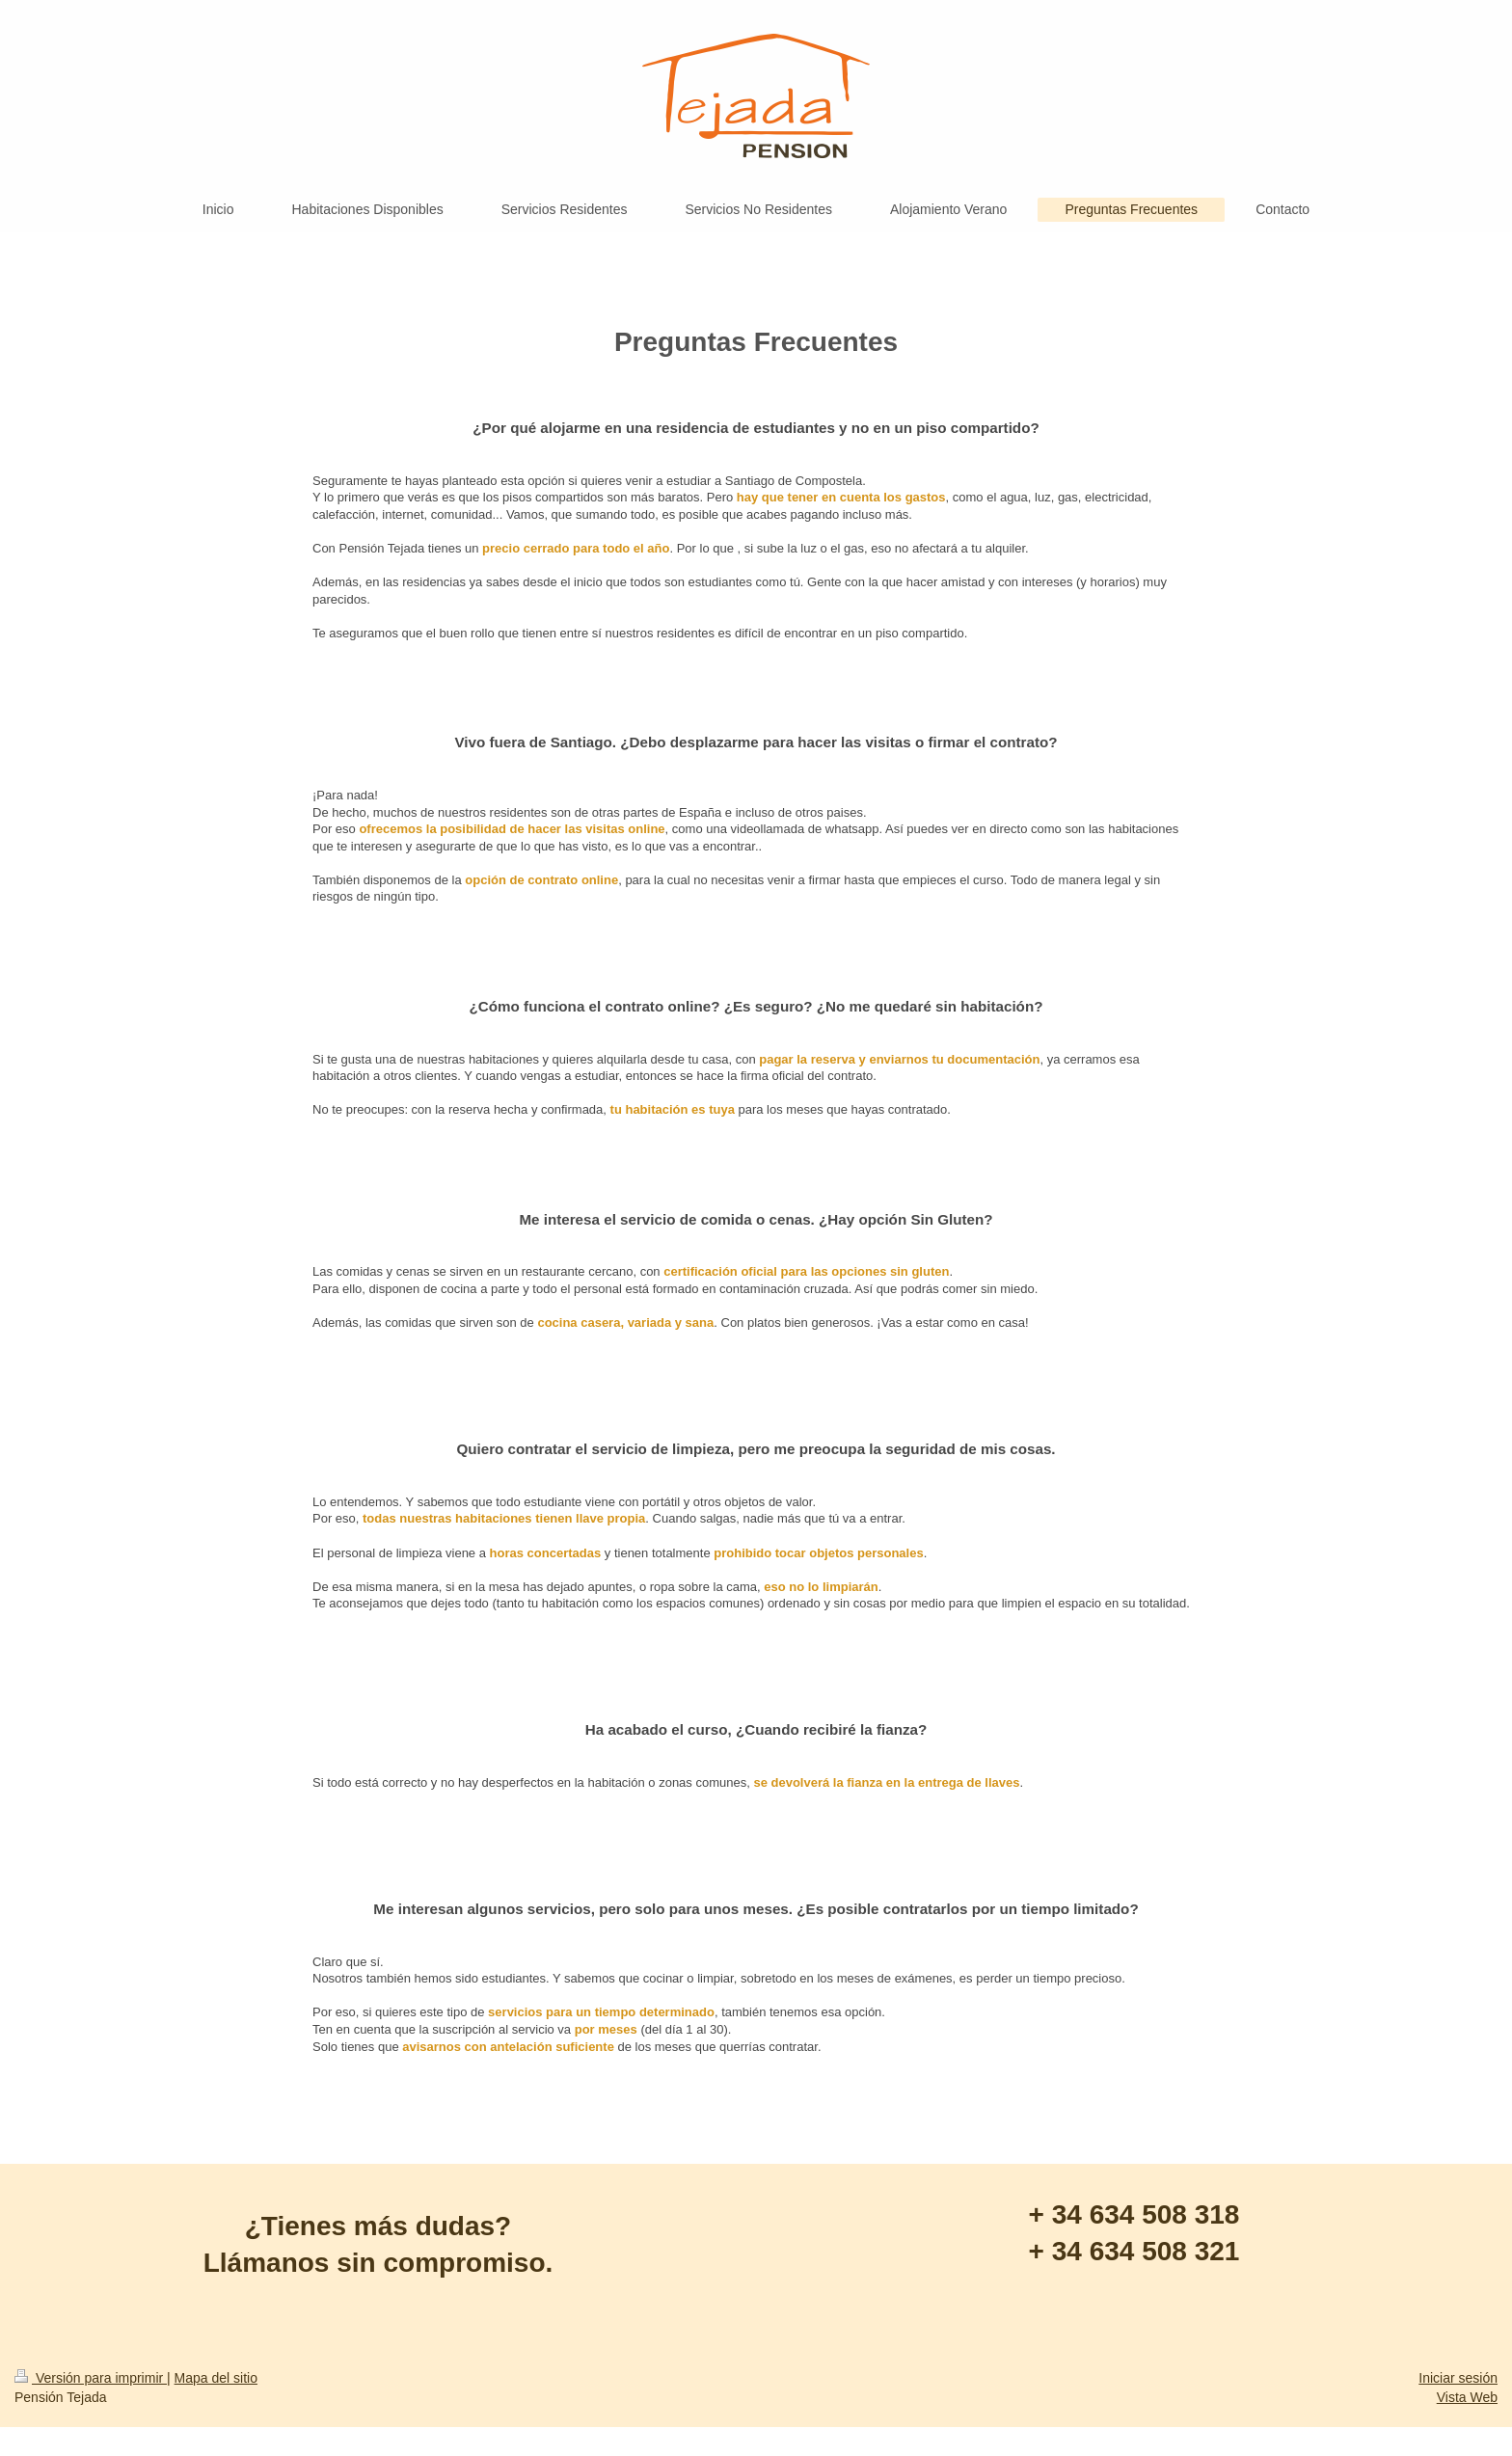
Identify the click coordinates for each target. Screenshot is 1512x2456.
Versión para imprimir (90, 2378)
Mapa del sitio (216, 2378)
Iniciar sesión (1458, 2378)
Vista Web (1467, 2397)
